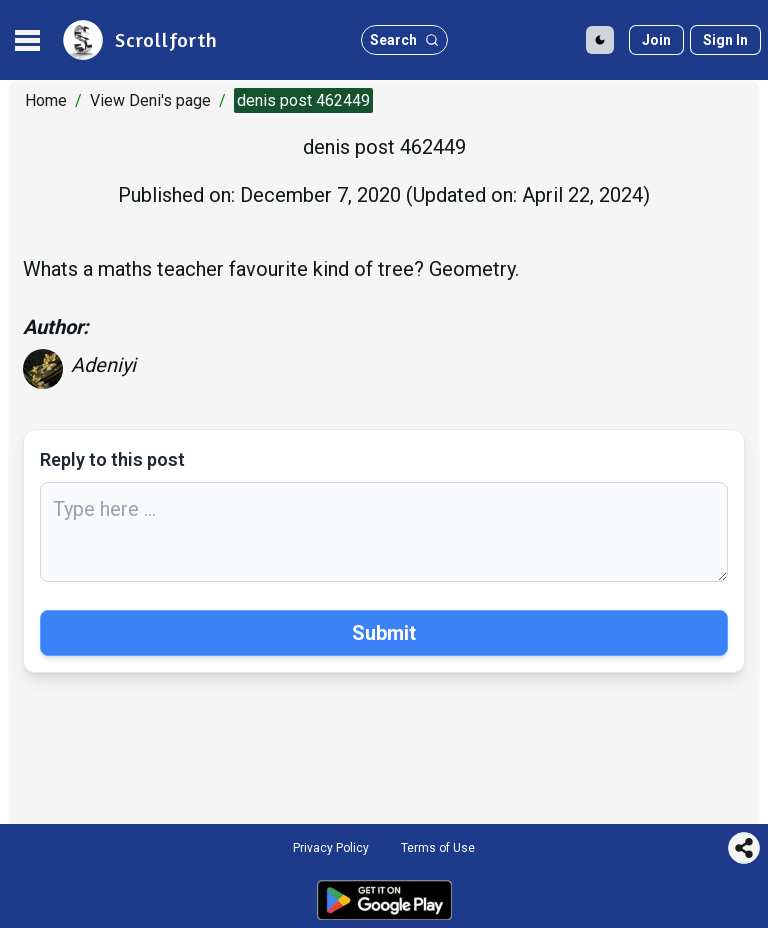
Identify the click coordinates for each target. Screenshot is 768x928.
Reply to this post (112, 459)
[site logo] (138, 40)
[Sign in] (725, 40)
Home (46, 100)
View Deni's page (150, 100)
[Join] (656, 40)
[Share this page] (744, 848)
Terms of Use (438, 848)
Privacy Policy (331, 848)
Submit (384, 633)
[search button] (404, 40)
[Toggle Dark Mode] (600, 40)
